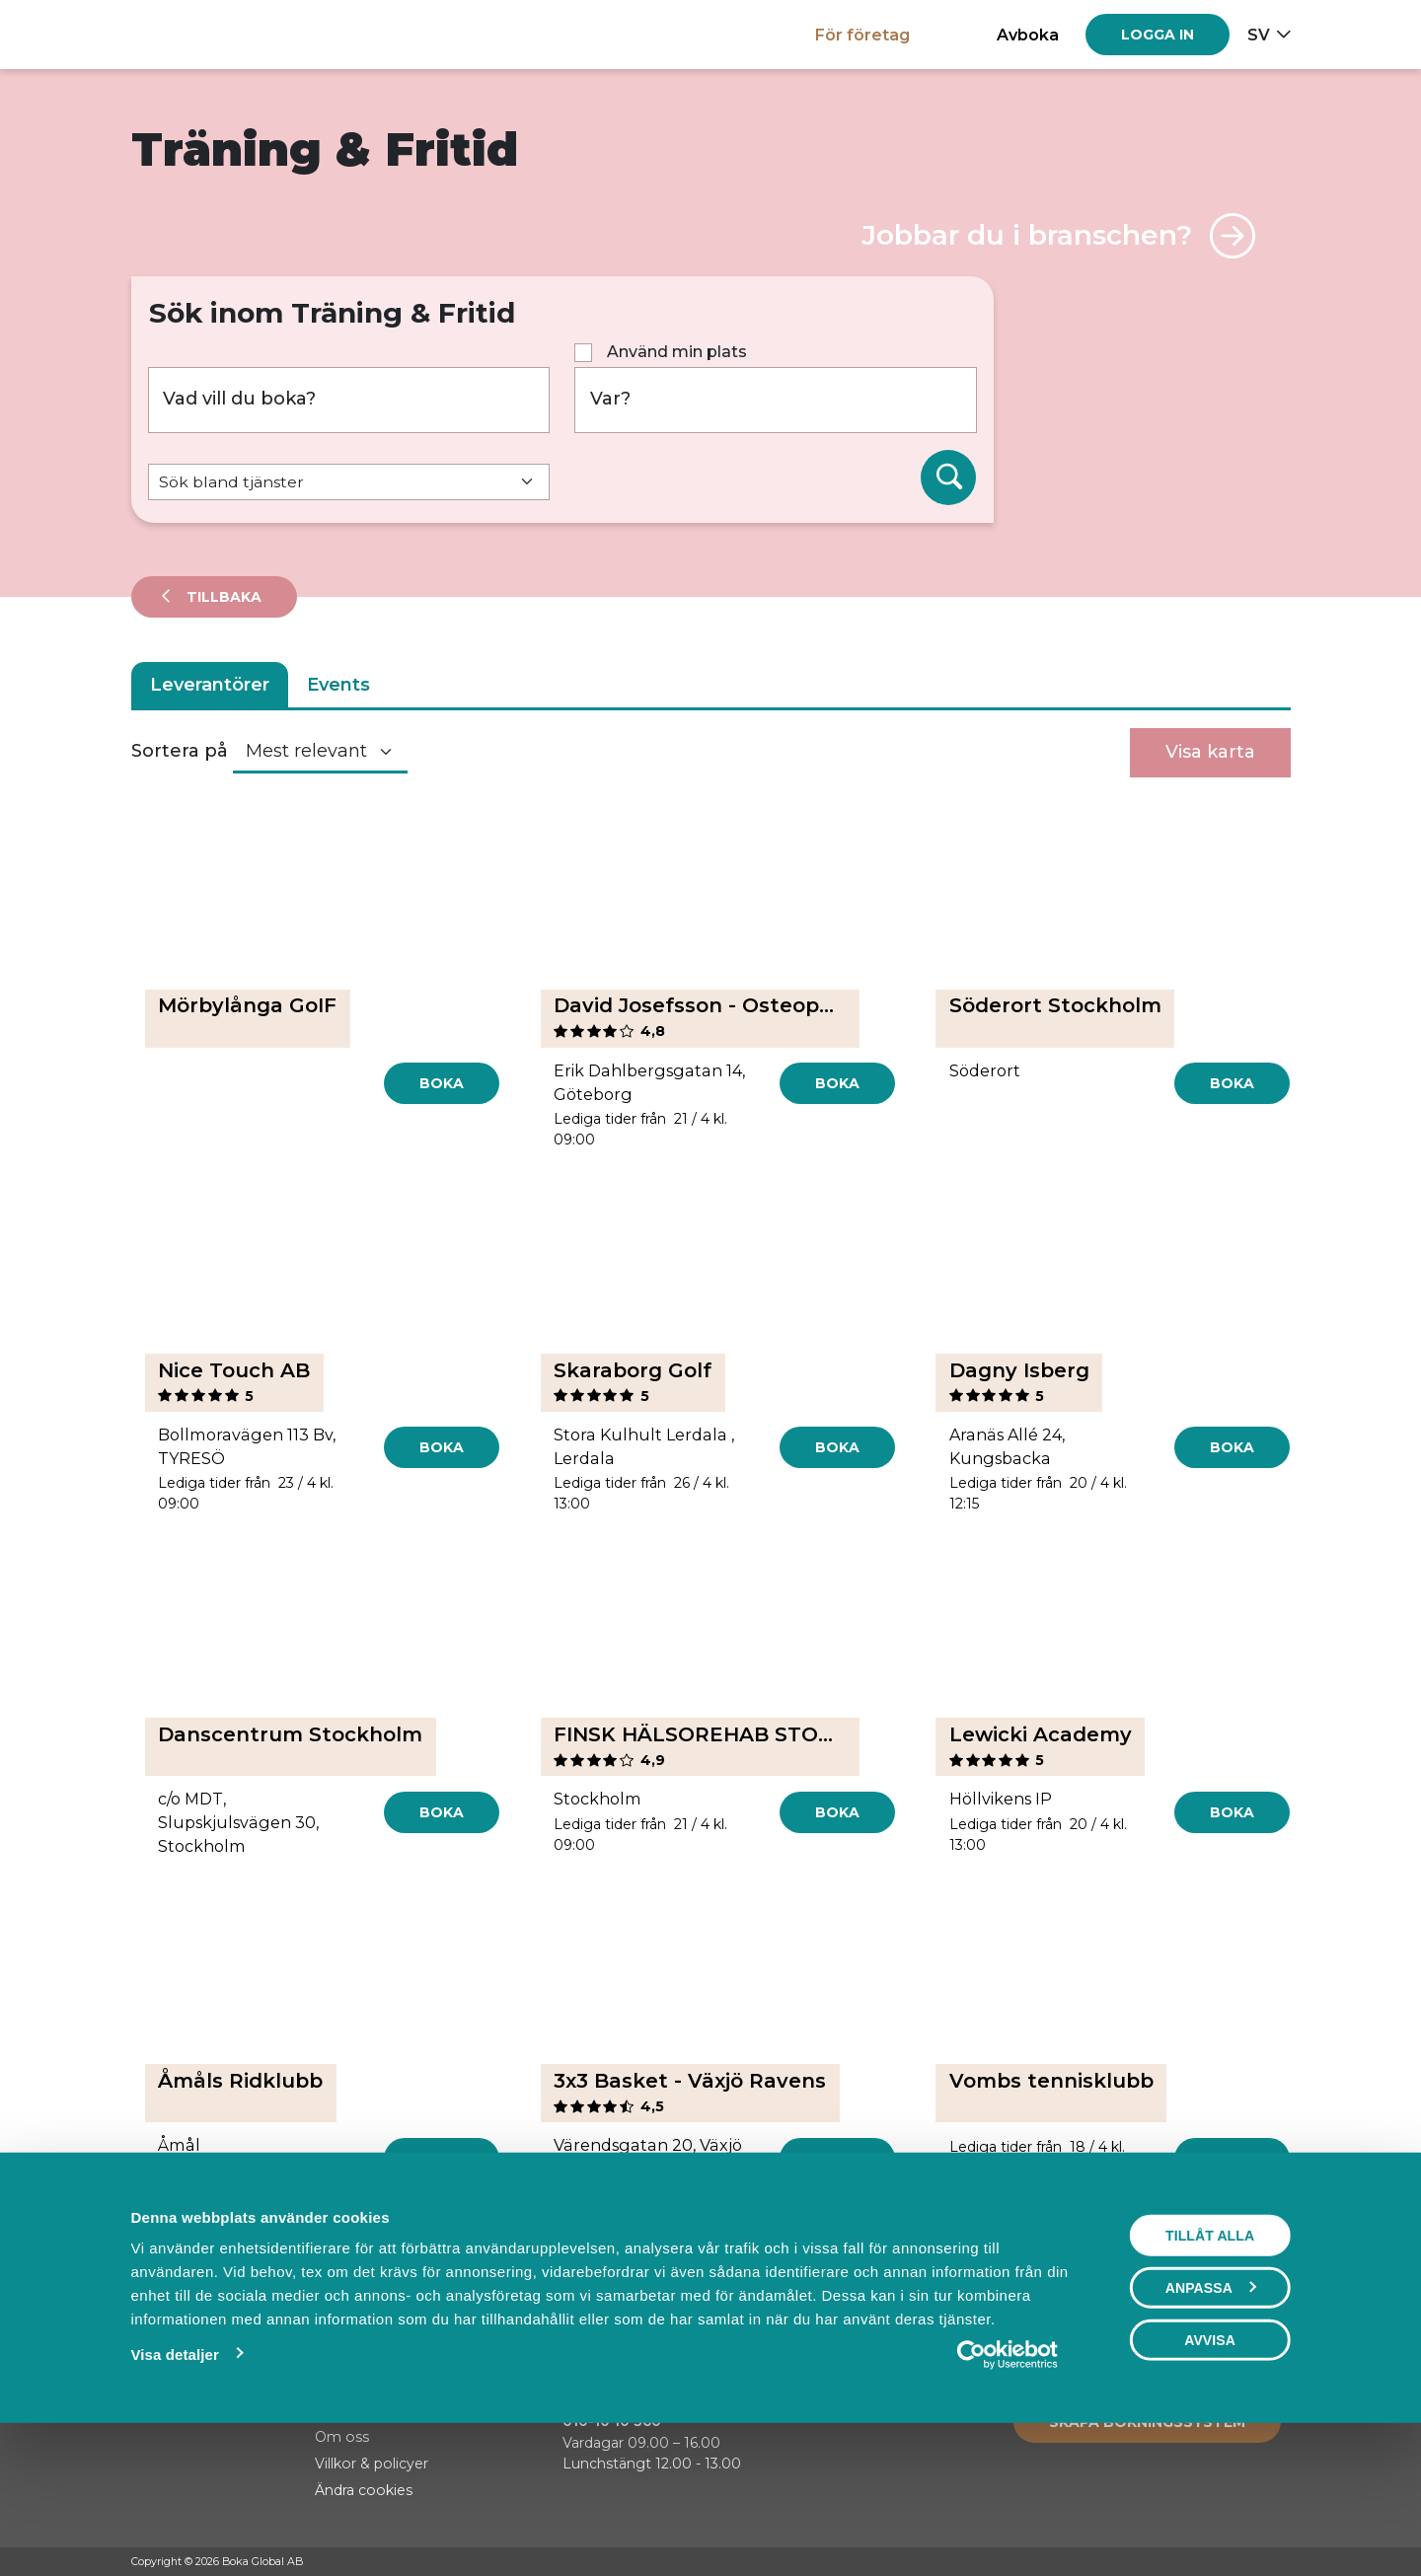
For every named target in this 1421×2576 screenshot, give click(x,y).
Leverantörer (209, 685)
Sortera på (179, 751)
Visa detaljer (174, 2489)
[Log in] (1157, 34)
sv (1258, 34)
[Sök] (948, 477)
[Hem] (199, 34)
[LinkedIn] (1281, 2562)
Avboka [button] (1028, 34)
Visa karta (1210, 752)
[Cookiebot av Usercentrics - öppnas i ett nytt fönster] (1008, 2490)
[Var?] (775, 400)
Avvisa (1209, 2475)
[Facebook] (1206, 2562)
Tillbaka (222, 597)
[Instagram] (1243, 2562)
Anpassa (1210, 2423)
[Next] (805, 2250)
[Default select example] (349, 482)
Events (338, 685)
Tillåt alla (1209, 2371)
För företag (862, 34)
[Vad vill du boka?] (349, 400)
